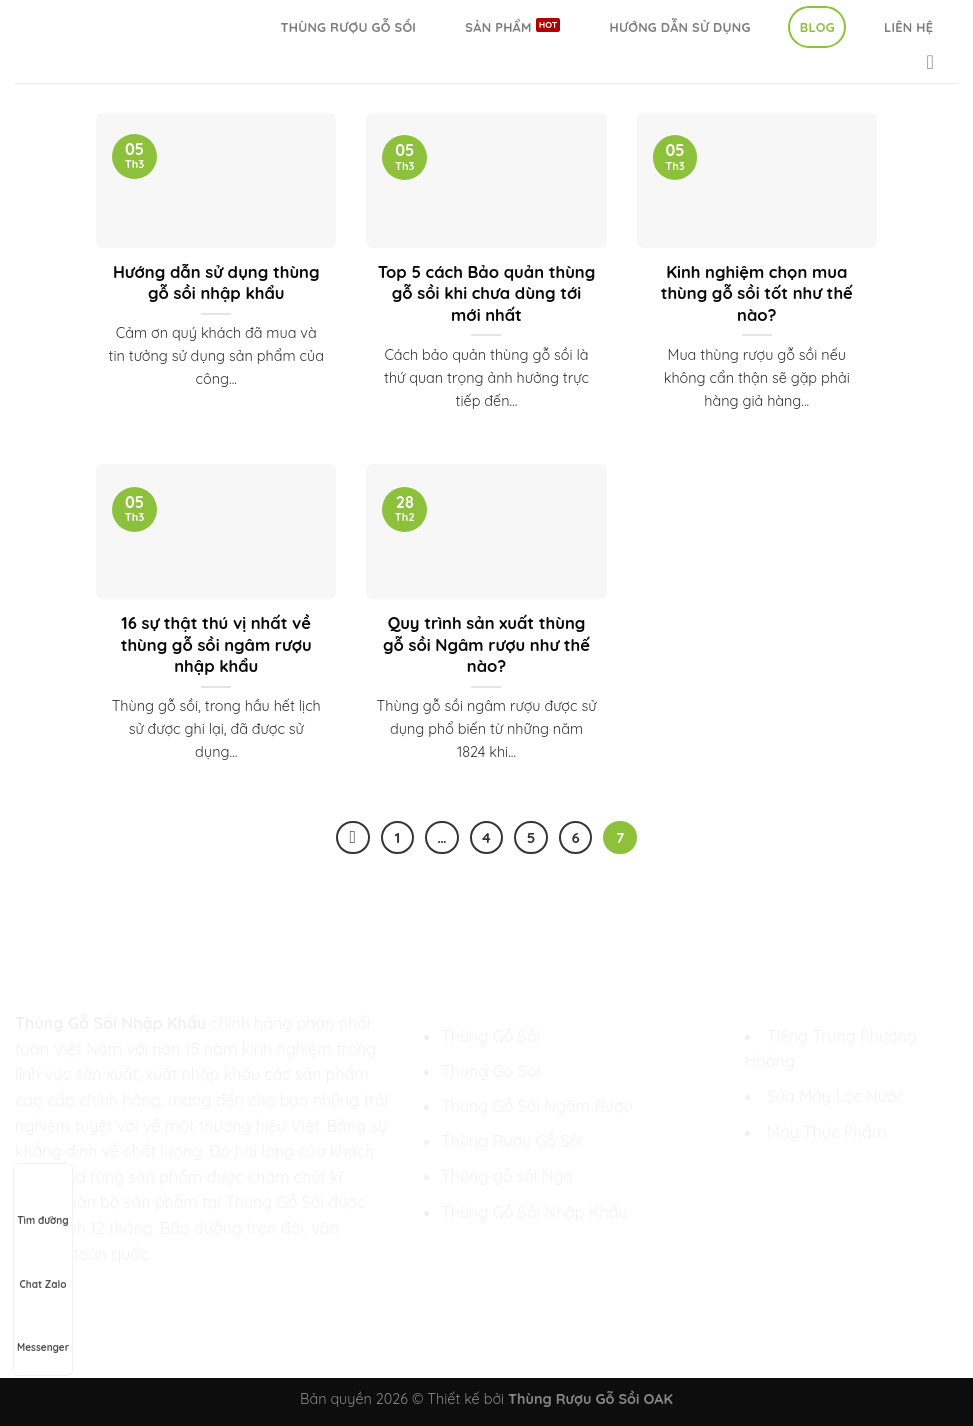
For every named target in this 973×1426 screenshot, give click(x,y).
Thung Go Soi (490, 1071)
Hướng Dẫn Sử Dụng (679, 27)
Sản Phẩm (498, 27)
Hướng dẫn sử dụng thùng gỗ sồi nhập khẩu (216, 282)
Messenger (43, 1329)
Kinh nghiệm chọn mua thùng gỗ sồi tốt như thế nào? (757, 293)
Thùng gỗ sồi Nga (507, 1176)
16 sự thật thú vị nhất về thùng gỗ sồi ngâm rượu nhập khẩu (216, 644)
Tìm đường (42, 1202)
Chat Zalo (43, 1266)
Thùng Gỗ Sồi (490, 1036)
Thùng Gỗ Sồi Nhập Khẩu (534, 1212)
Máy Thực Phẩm (827, 1132)
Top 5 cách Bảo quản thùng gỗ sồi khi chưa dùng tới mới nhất (487, 293)
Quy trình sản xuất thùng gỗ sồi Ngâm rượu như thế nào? (486, 644)
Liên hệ (908, 27)
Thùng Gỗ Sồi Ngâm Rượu (537, 1106)
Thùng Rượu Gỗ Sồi (348, 27)
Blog (817, 27)
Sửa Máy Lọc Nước (836, 1096)
